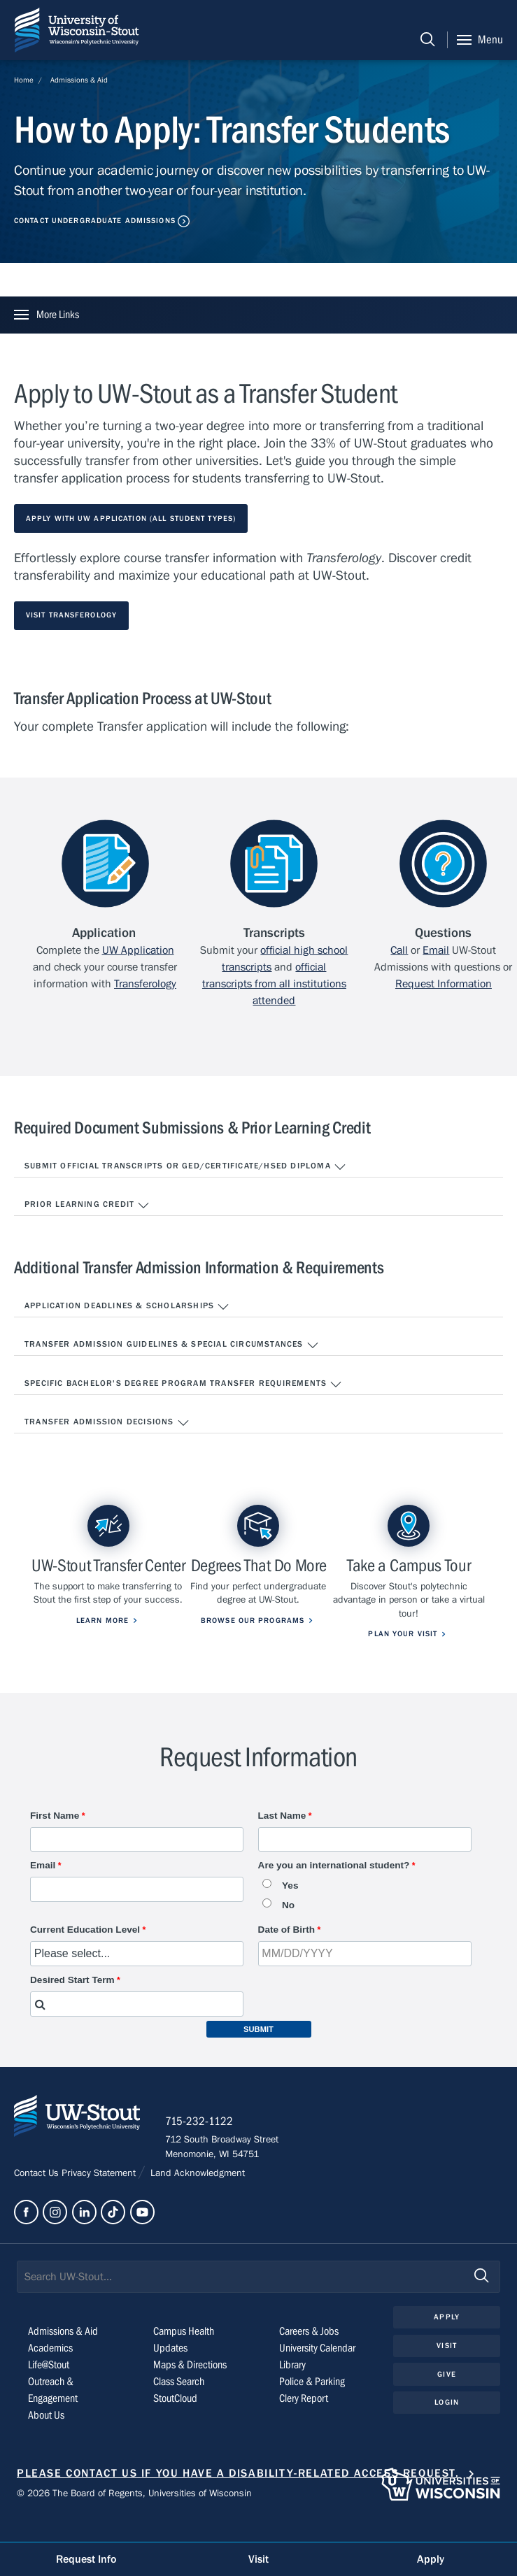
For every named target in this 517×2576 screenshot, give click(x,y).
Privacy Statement (100, 2197)
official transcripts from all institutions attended (274, 984)
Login (446, 2426)
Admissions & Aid (79, 80)
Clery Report (303, 2421)
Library (292, 2388)
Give (446, 2397)
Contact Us (38, 2197)
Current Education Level (85, 1950)
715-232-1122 (202, 2145)
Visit (447, 2368)
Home (24, 80)
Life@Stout (48, 2388)
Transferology (145, 984)
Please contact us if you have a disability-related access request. (238, 2496)
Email (436, 950)
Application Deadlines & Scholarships (126, 1307)
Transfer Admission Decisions (107, 1423)
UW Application (138, 950)
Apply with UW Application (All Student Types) (131, 518)
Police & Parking (312, 2404)
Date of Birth (287, 1950)
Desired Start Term (72, 2001)
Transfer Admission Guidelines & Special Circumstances (171, 1345)
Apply (447, 2340)
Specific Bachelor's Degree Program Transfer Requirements (183, 1384)
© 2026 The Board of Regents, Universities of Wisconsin (134, 2517)
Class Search (178, 2404)
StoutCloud (175, 2421)
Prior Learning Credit (87, 1205)
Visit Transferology (71, 615)
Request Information (443, 984)
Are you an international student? (334, 1886)
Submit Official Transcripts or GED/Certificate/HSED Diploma (185, 1167)
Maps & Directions (190, 2388)
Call (399, 950)
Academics (50, 2371)
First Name (54, 1836)
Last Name (282, 1836)
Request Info (86, 2559)
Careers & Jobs (309, 2354)
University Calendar (317, 2371)
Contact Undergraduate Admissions (95, 220)
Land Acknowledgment (196, 2197)
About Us (46, 2438)
